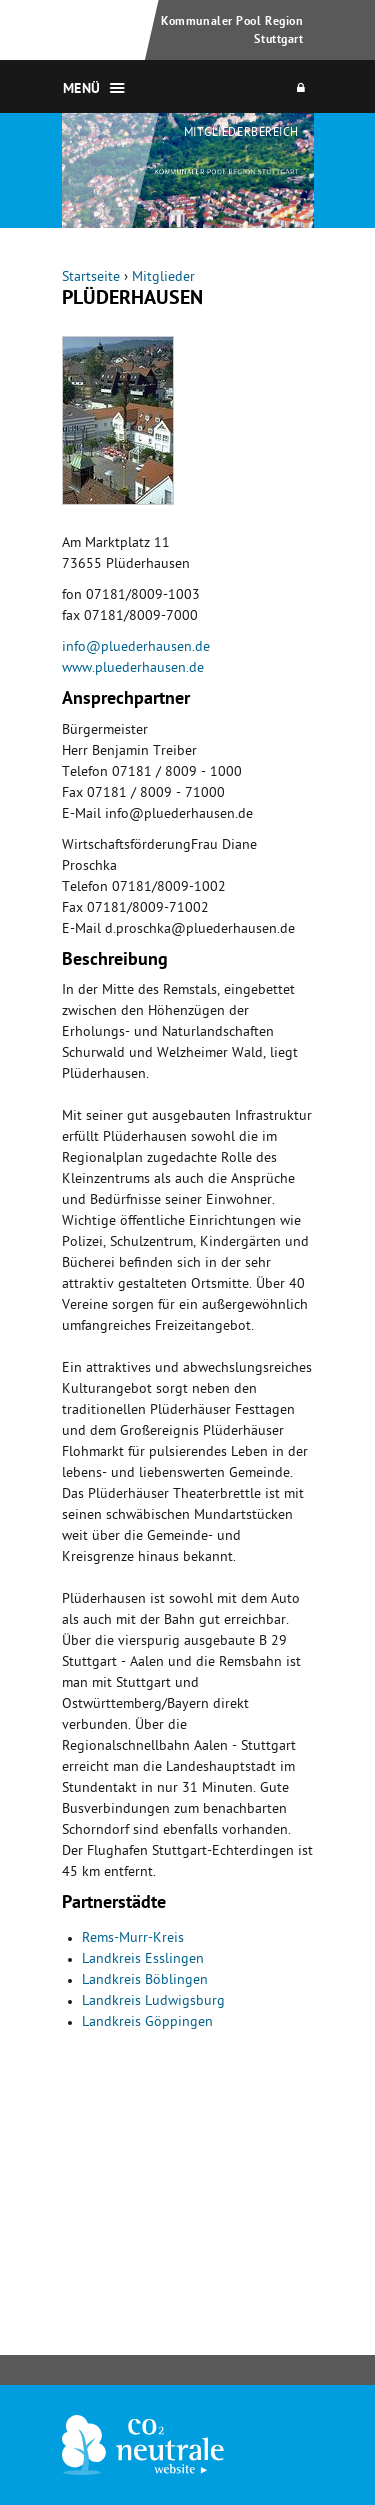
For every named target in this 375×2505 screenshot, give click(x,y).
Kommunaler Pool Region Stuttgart (232, 31)
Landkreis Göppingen (147, 2023)
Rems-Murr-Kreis (133, 1939)
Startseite (91, 278)
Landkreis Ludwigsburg (153, 2002)
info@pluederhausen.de (136, 648)
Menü (82, 90)
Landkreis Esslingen (143, 1960)
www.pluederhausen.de (133, 669)
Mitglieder (163, 278)
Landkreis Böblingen (145, 1981)
